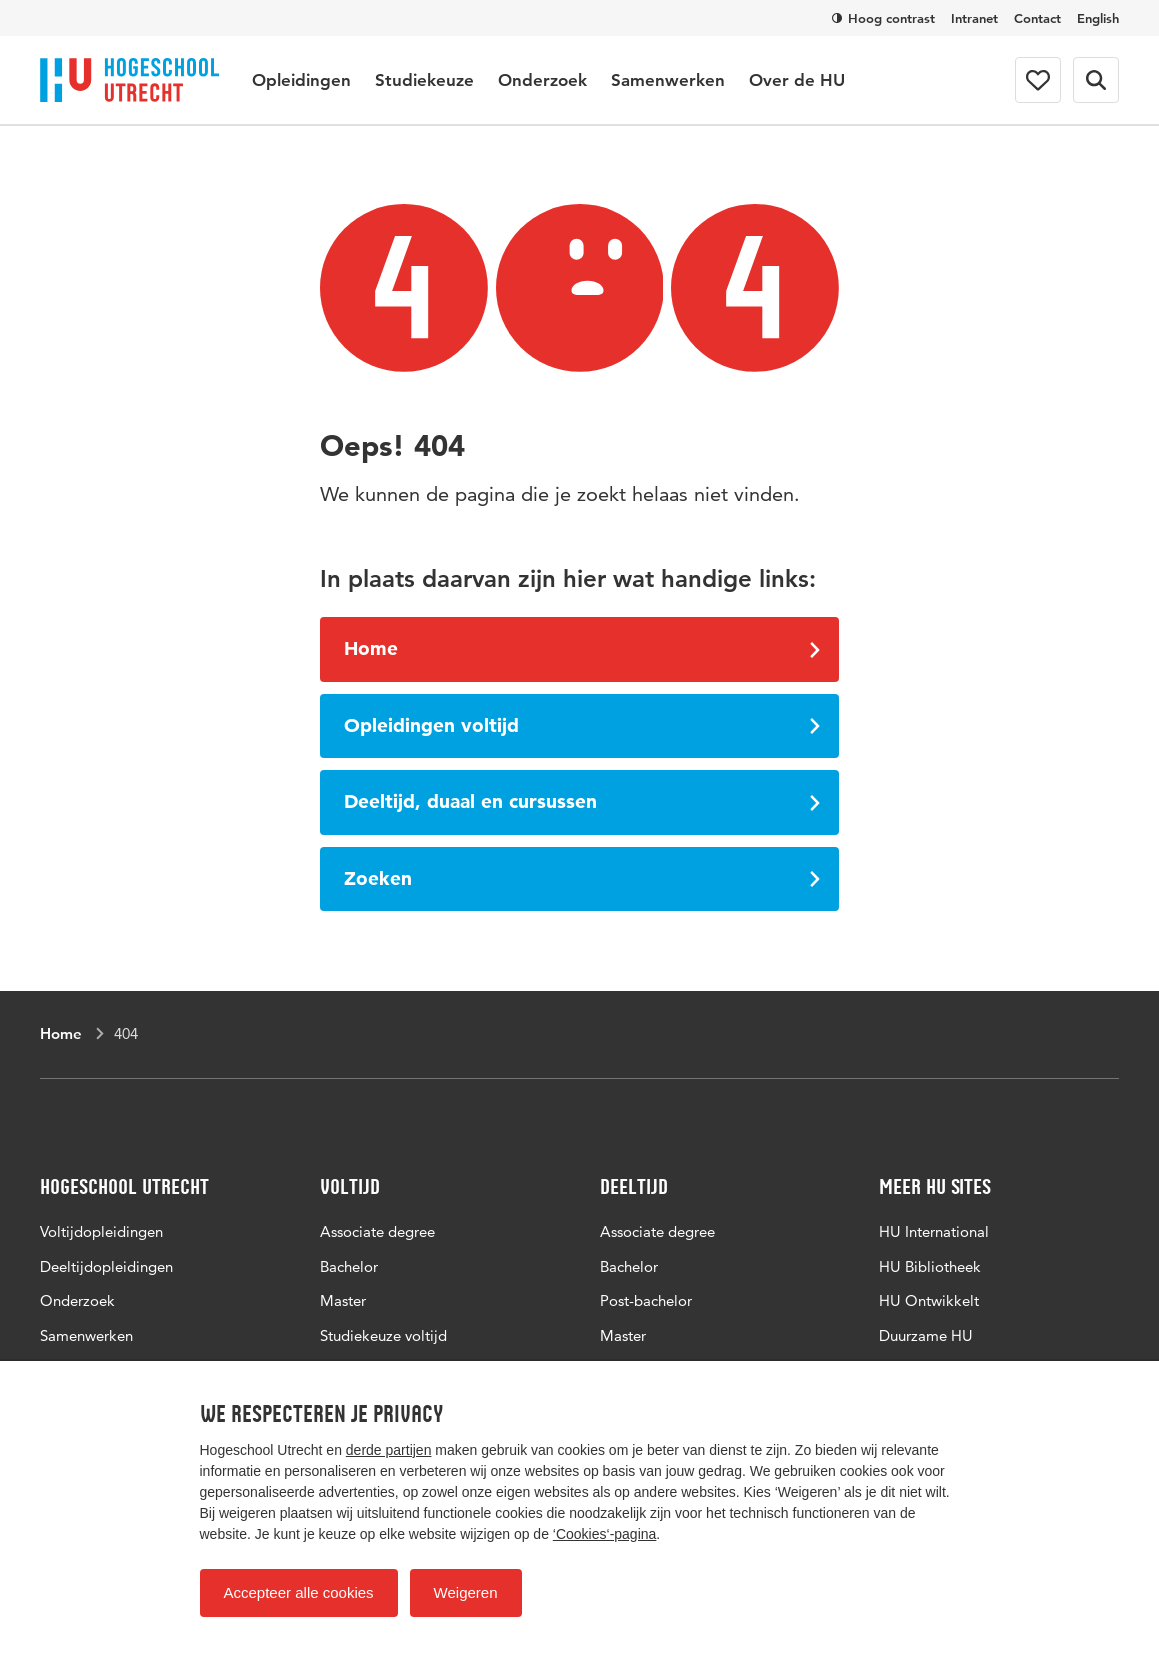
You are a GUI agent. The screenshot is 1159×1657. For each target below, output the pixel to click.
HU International (934, 1231)
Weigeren (466, 1592)
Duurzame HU (926, 1335)
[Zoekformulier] (1096, 80)
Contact (1037, 18)
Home (582, 648)
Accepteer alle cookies (299, 1592)
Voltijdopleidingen (101, 1231)
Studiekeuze (424, 80)
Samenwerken (668, 80)
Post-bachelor (646, 1300)
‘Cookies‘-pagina (605, 1534)
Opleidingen (301, 80)
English (1098, 18)
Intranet (974, 18)
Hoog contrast (883, 18)
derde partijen (389, 1450)
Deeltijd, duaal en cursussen (582, 801)
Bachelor (349, 1266)
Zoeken (582, 878)
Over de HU (797, 80)
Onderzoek (542, 80)
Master (343, 1300)
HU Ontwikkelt (929, 1300)
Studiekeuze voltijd (383, 1335)
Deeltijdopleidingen (106, 1266)
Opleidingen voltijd (582, 725)
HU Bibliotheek (930, 1266)
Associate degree (377, 1231)
